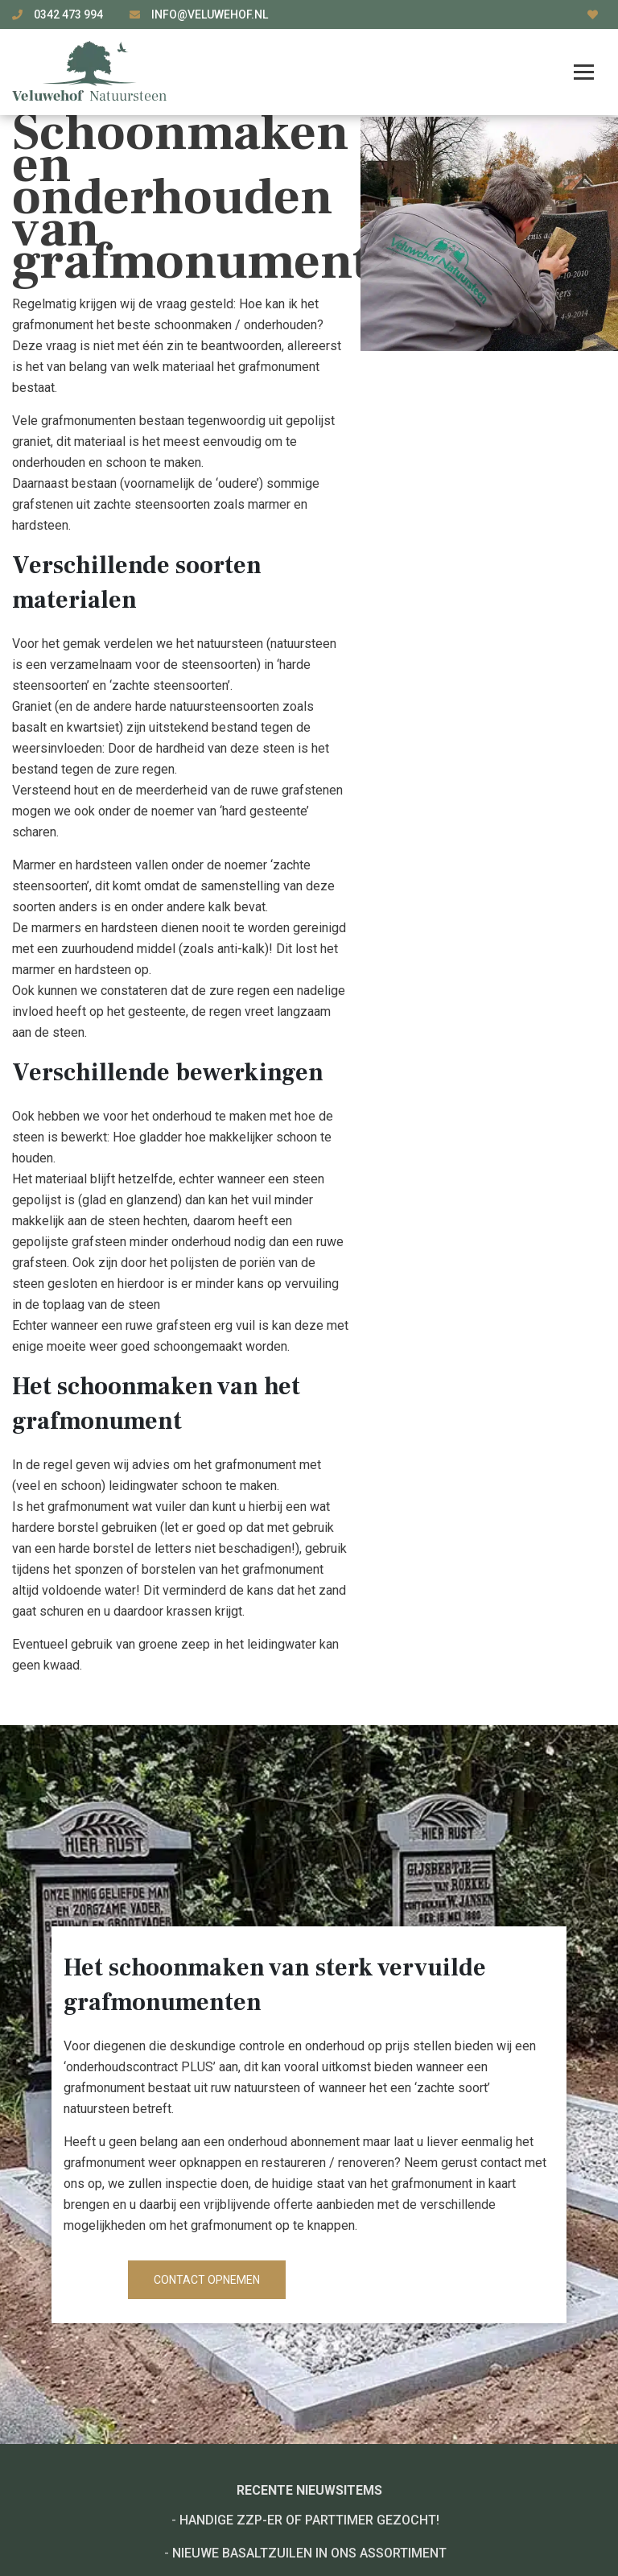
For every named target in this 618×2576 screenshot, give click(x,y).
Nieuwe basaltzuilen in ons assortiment (309, 2553)
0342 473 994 (69, 14)
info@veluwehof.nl (209, 14)
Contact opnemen (207, 2279)
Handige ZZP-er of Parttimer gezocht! (309, 2520)
